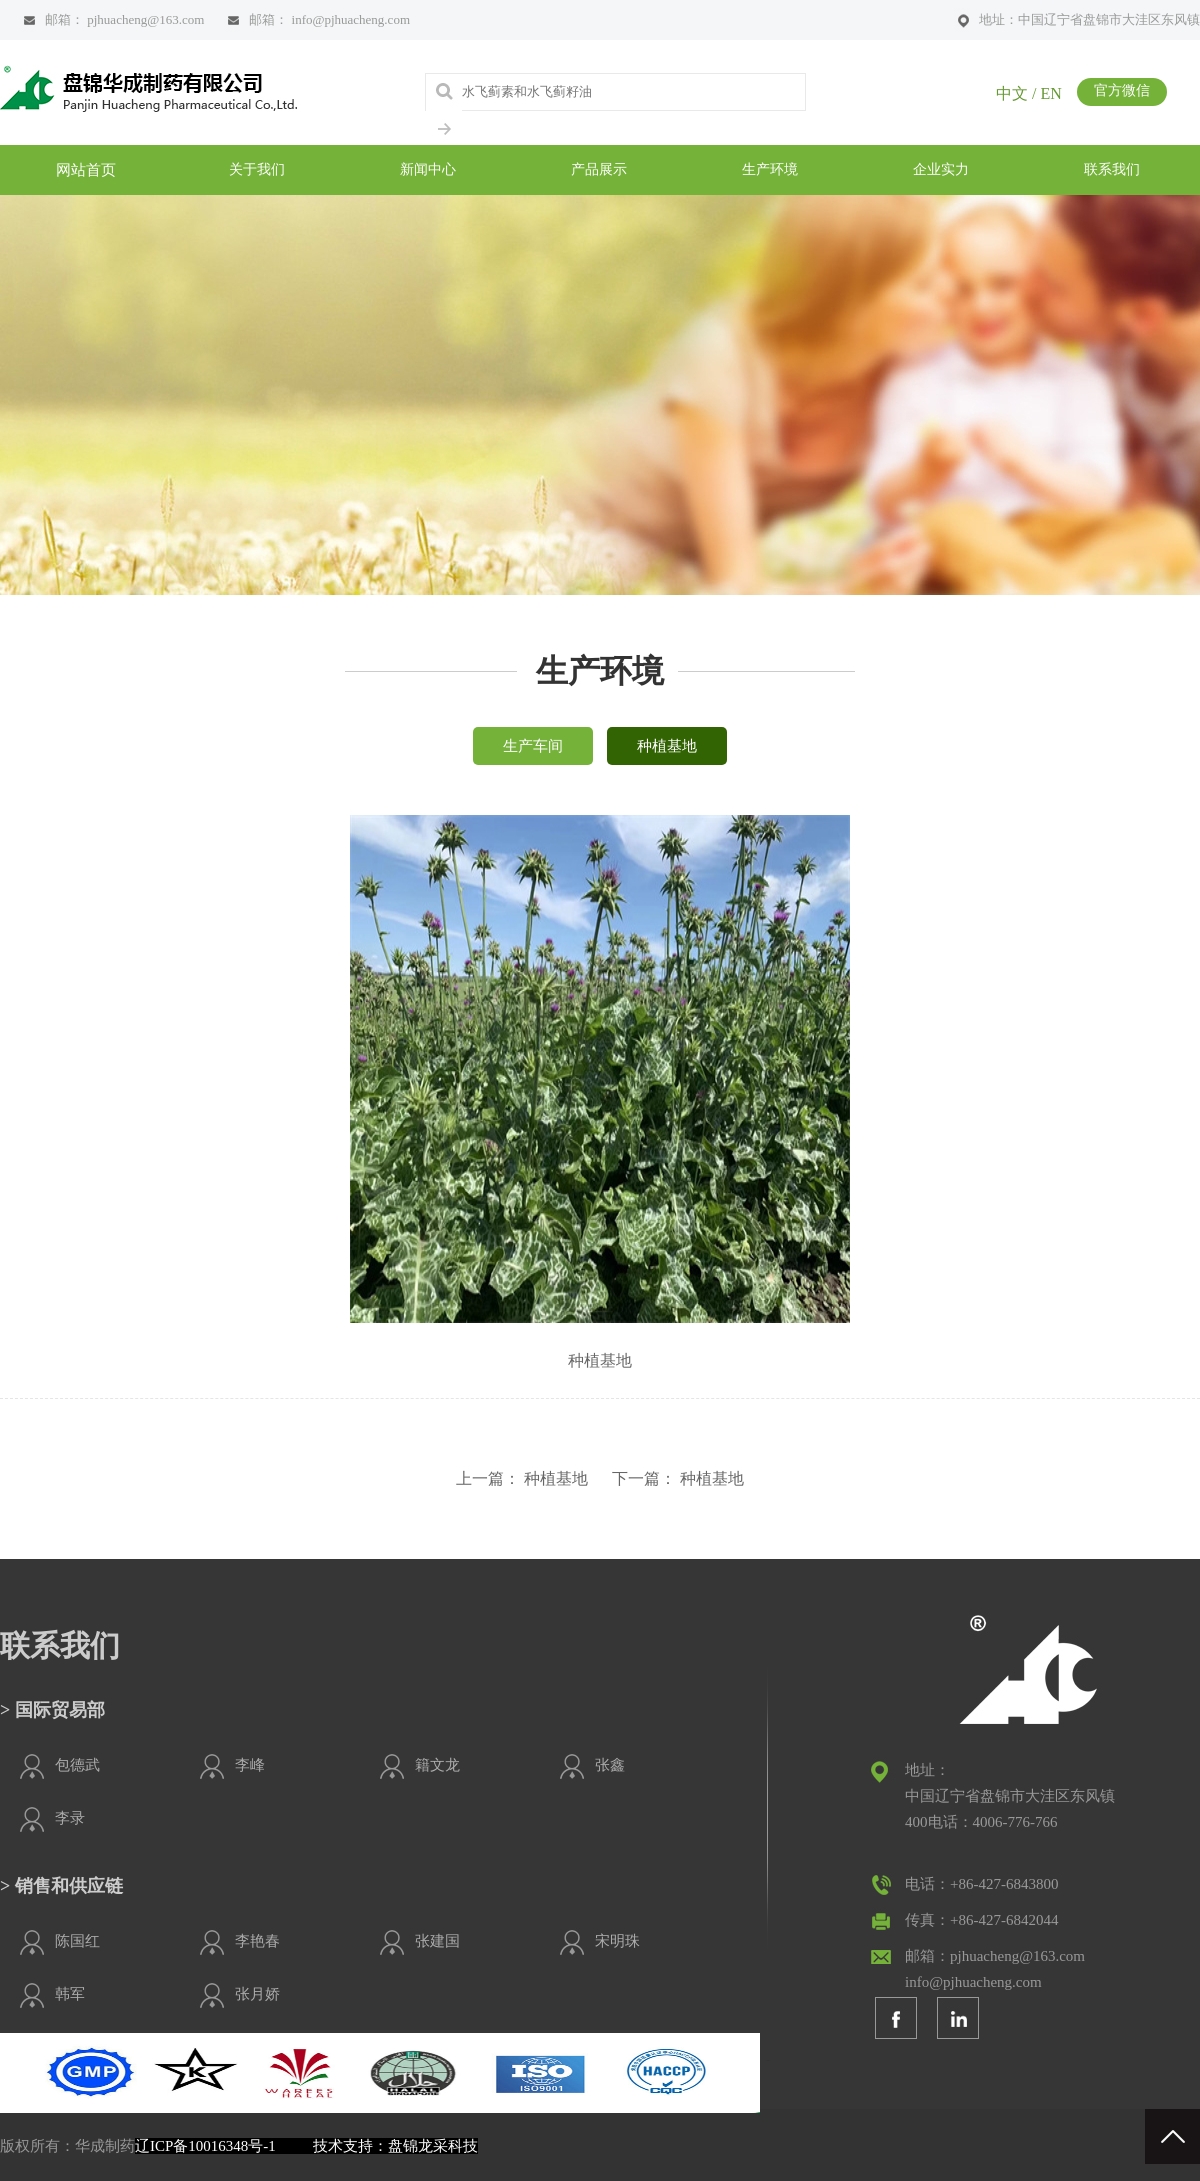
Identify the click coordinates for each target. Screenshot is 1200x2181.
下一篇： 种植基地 (678, 1478)
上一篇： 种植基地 (522, 1478)
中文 (1012, 93)
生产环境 (770, 169)
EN (1050, 93)
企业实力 (941, 169)
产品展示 (599, 169)
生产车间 (533, 746)
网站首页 (86, 170)
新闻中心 (428, 169)
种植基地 (667, 746)
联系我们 (1112, 169)
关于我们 (257, 169)
